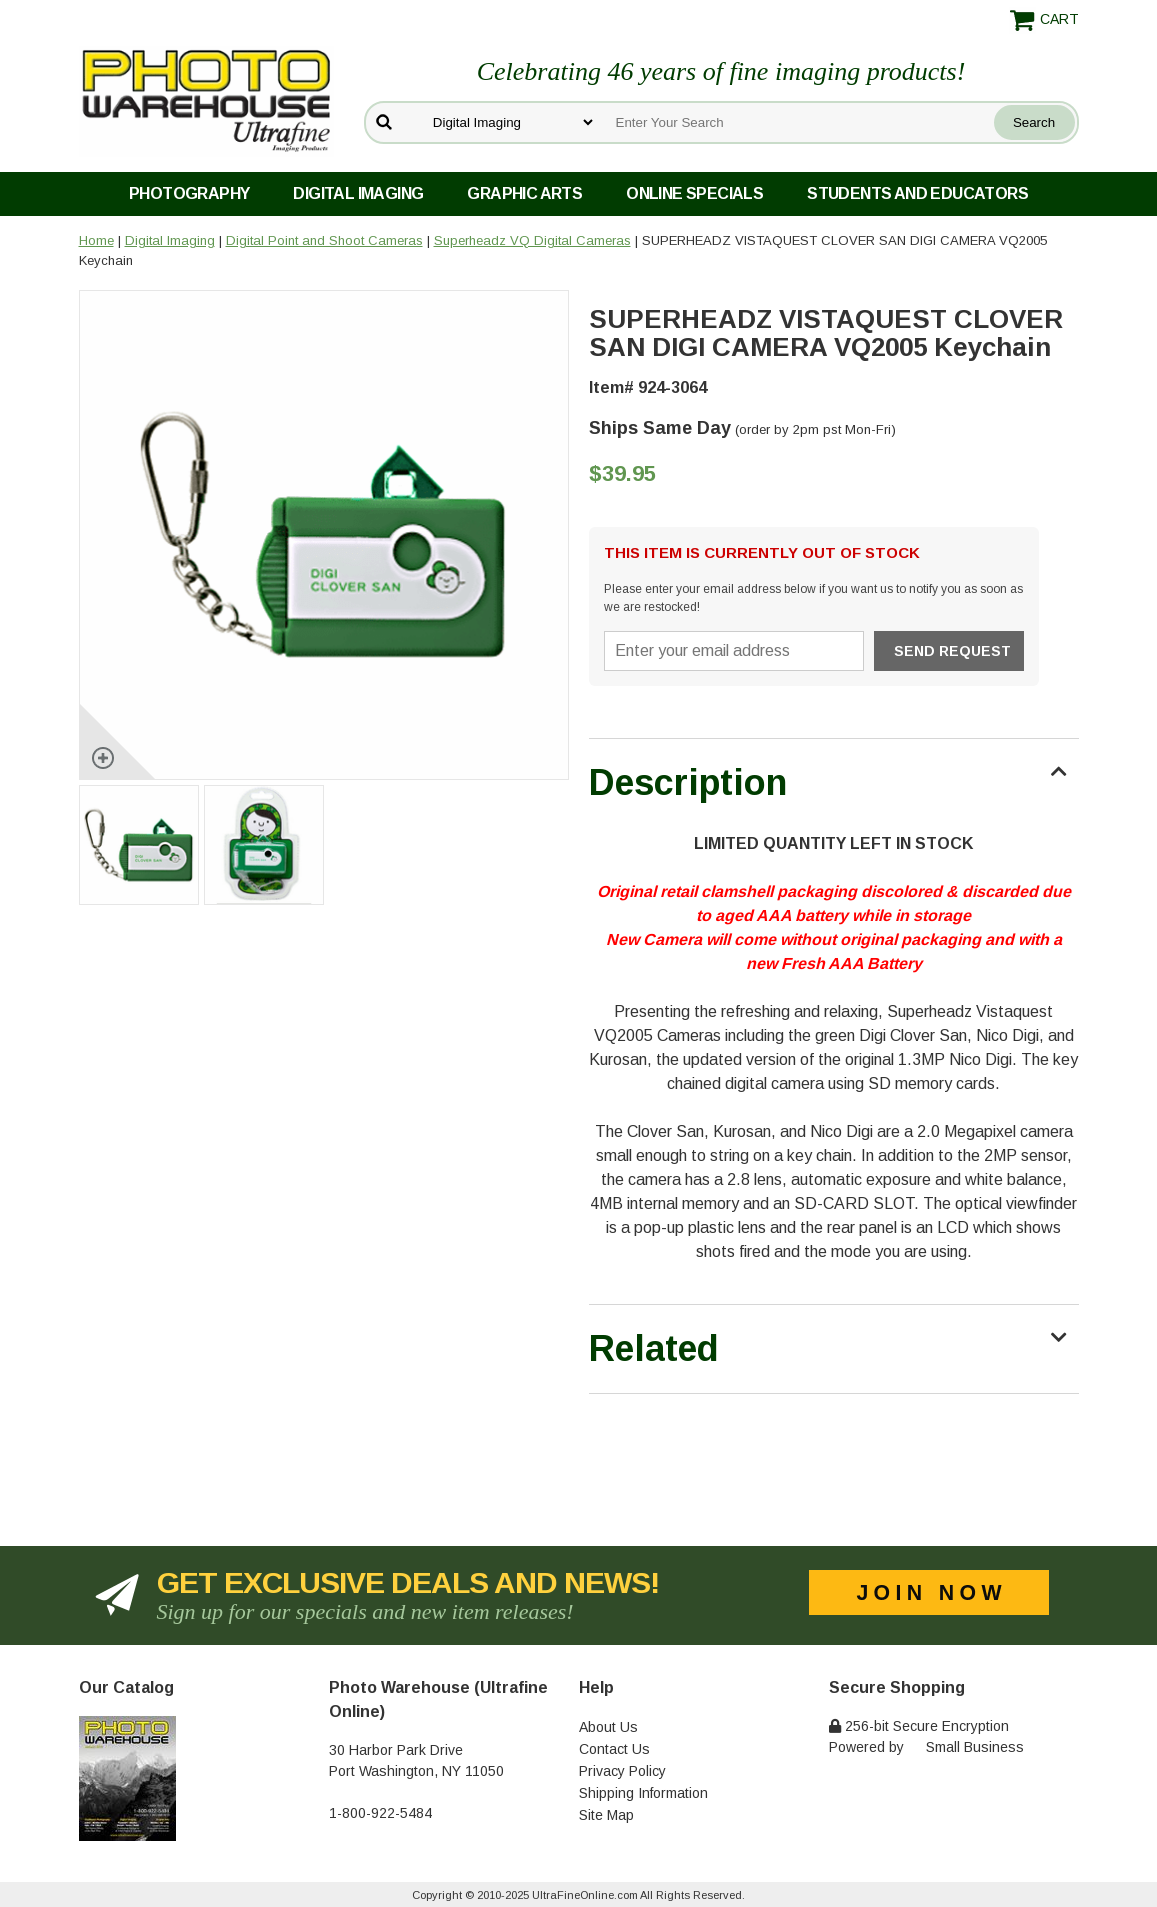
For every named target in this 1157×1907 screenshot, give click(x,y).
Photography (189, 193)
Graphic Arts (524, 193)
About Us (608, 1727)
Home (96, 240)
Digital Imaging (358, 193)
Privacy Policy (622, 1771)
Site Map (606, 1815)
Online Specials (694, 193)
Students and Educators (917, 193)
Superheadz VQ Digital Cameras (532, 240)
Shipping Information (643, 1793)
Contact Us (614, 1749)
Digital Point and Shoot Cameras (324, 240)
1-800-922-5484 (380, 1813)
